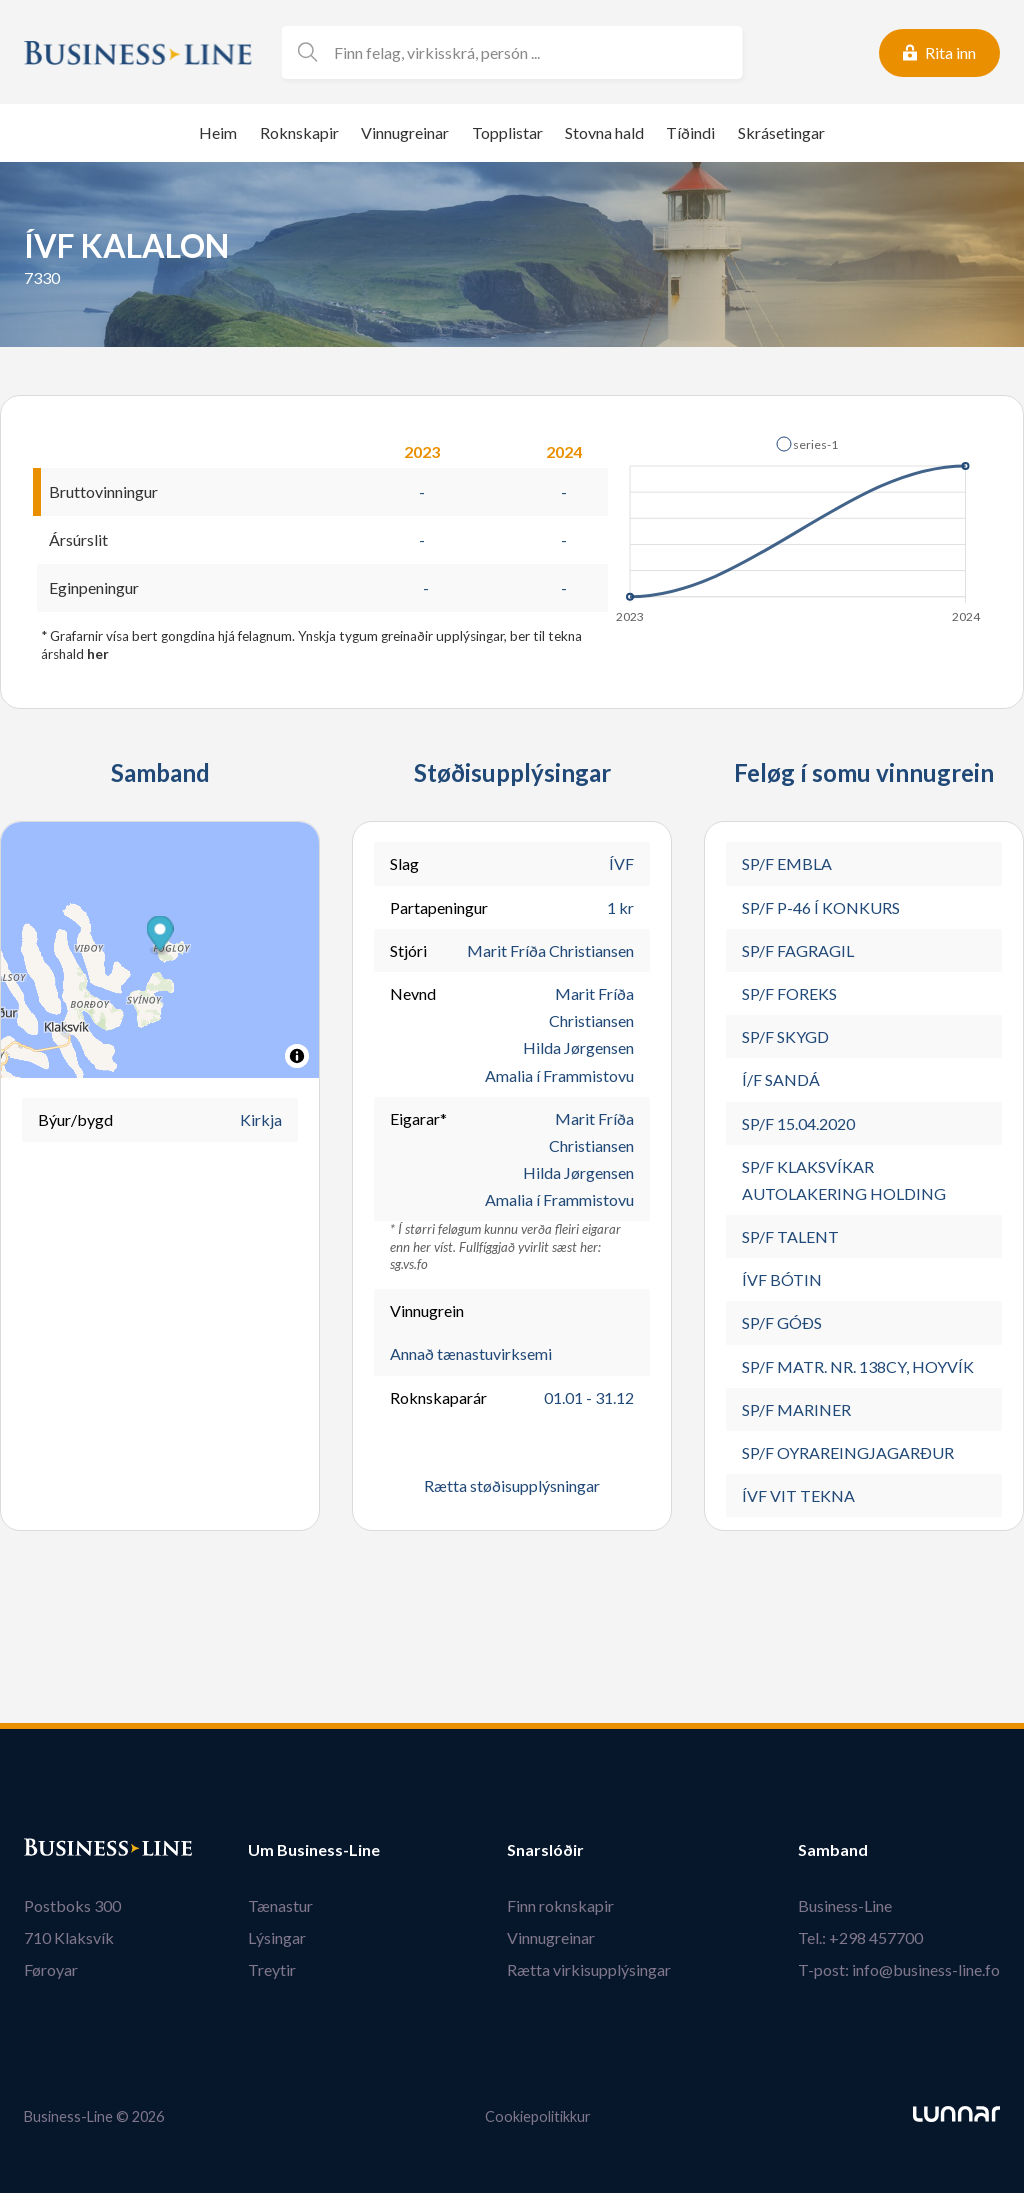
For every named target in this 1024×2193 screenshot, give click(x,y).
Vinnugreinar (405, 132)
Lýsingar (277, 1937)
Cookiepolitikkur (538, 2116)
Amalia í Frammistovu (559, 1075)
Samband (833, 1850)
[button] (807, 444)
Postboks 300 (72, 1905)
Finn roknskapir (560, 1905)
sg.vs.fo (409, 1264)
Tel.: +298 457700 (860, 1937)
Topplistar (507, 132)
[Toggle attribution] (297, 1056)
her (98, 654)
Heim (218, 132)
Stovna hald (604, 132)
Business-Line (845, 1905)
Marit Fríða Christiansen (550, 950)
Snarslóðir (545, 1850)
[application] (799, 524)
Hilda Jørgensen (578, 1047)
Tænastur (280, 1905)
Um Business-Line (314, 1850)
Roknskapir (299, 132)
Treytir (272, 1969)
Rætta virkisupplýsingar (589, 1969)
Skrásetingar (781, 132)
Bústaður (59, 1850)
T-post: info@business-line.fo (899, 1969)
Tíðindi (690, 132)
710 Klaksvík (69, 1937)
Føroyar (51, 1969)
